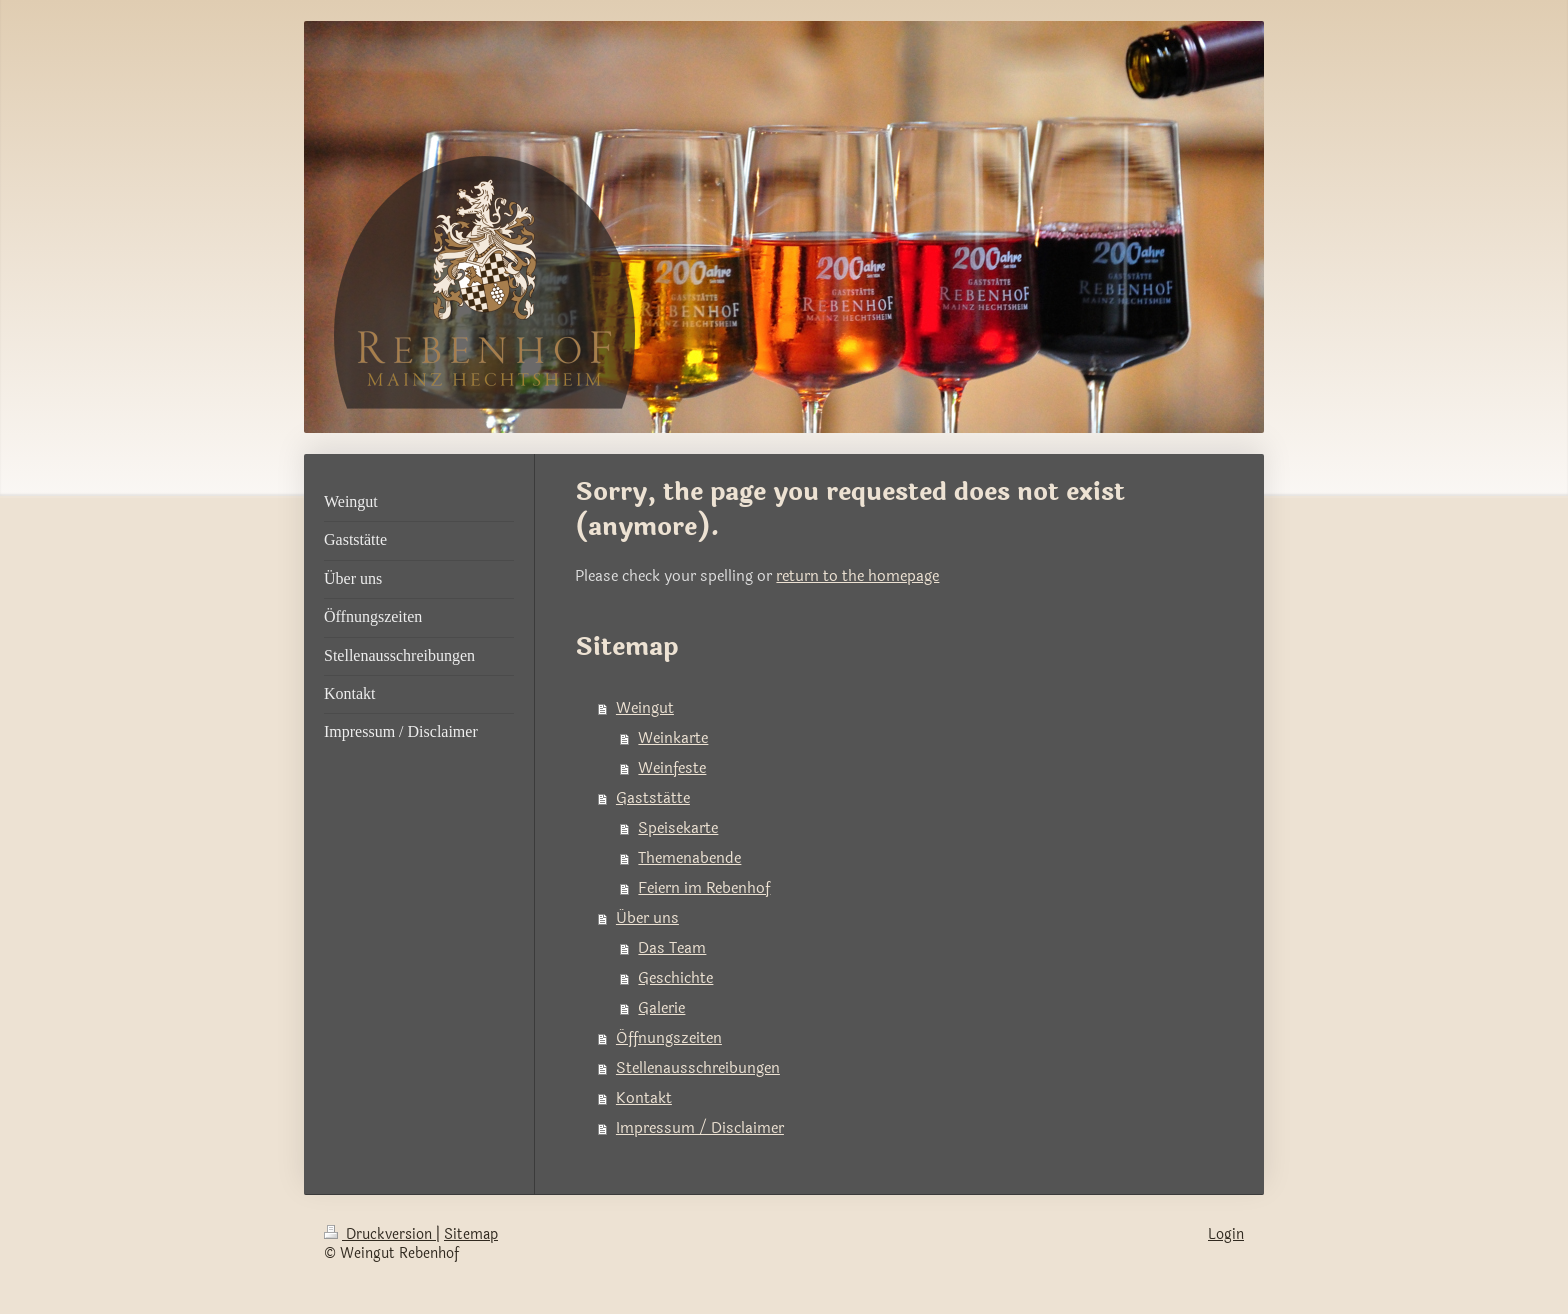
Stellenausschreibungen (698, 1068)
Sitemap (471, 1234)
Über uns (647, 918)
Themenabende (689, 858)
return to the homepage (857, 576)
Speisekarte (678, 828)
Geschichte (675, 978)
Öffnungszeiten (669, 1038)
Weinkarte (673, 738)
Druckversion (380, 1234)
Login (1226, 1234)
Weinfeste (672, 768)
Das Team (672, 948)
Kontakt (644, 1098)
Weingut (645, 708)
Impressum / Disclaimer (700, 1128)
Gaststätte (653, 798)
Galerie (661, 1008)
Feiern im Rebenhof (704, 888)
